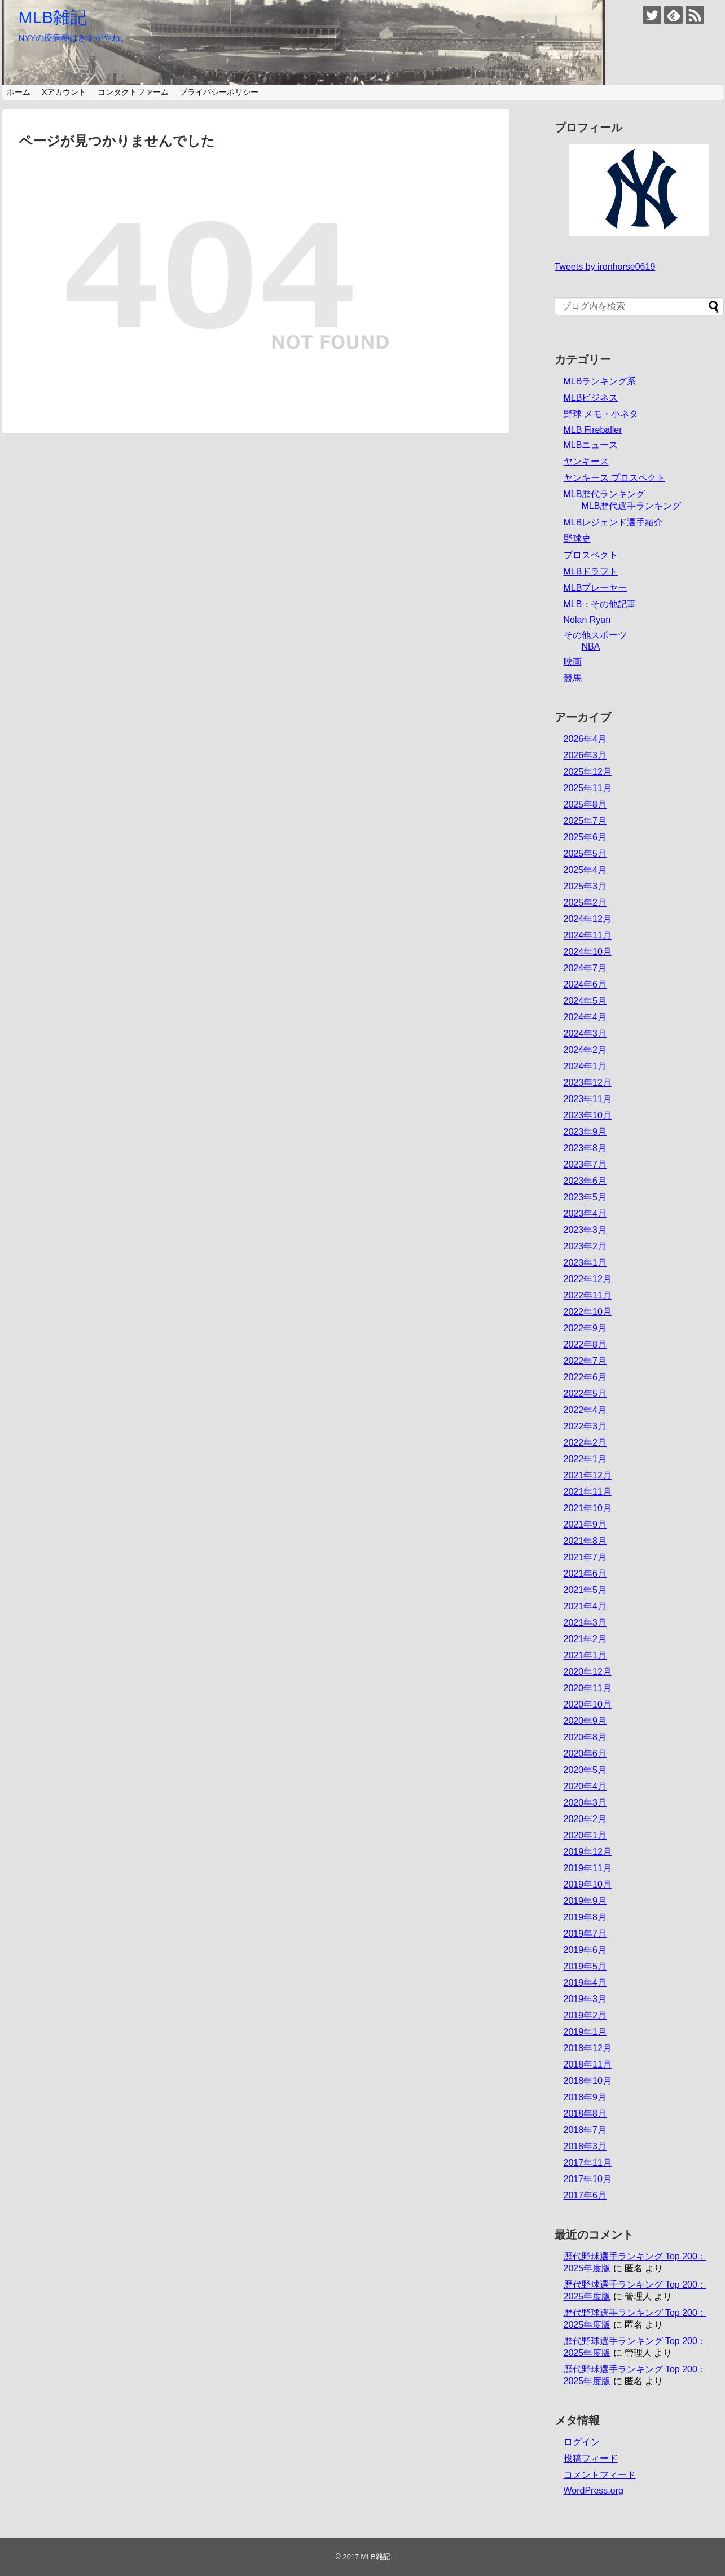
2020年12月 (588, 1672)
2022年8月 (585, 1344)
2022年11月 (588, 1295)
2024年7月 (585, 968)
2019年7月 (585, 1933)
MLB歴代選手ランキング (632, 506)
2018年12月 (588, 2048)
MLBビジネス (591, 397)
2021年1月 (585, 1655)
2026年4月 (585, 739)
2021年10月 (588, 1508)
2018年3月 (585, 2146)
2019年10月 (588, 1884)
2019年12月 (588, 1852)
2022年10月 (588, 1311)
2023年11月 (588, 1099)
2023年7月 (585, 1164)
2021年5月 (585, 1590)
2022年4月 (585, 1410)
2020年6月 (585, 1753)
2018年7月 (585, 2130)
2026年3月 (585, 755)
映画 (573, 661)
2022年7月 (585, 1361)
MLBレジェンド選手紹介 (614, 522)
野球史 (577, 538)
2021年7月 (585, 1557)
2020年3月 (585, 1802)
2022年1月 (585, 1459)
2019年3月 (585, 1999)
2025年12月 (588, 771)
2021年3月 (585, 1622)
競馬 (573, 678)
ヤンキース (586, 461)
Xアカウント (64, 91)
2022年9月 (585, 1328)
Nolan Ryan (587, 620)
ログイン (582, 2442)
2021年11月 (588, 1492)
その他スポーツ (595, 635)
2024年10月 (588, 951)
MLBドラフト (591, 571)
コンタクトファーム (133, 91)
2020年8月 (585, 1737)
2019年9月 (585, 1901)
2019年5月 (585, 1966)
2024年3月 (585, 1033)
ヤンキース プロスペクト (614, 477)
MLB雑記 (53, 17)
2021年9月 (585, 1524)
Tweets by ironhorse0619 (605, 266)
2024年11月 (588, 935)
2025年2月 (585, 902)
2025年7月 (585, 821)
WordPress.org (593, 2490)
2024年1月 (585, 1066)
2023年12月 (588, 1082)
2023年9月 (585, 1131)
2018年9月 (585, 2097)
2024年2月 (585, 1050)
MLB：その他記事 (600, 604)
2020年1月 (585, 1835)
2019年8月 (585, 1917)
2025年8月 (585, 804)
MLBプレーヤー (595, 588)
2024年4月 (585, 1017)
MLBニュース (591, 445)
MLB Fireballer (593, 430)
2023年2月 (585, 1246)
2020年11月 (588, 1688)
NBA (591, 646)
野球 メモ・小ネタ (601, 414)
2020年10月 (588, 1704)
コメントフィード (600, 2475)
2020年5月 (585, 1770)
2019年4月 (585, 1982)
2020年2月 (585, 1819)
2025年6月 (585, 837)
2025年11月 (588, 788)
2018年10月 (588, 2081)
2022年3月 (585, 1426)
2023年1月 (585, 1262)
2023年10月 (588, 1115)
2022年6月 (585, 1377)
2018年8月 (585, 2113)
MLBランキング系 (600, 381)
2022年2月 (585, 1442)
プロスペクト (591, 555)
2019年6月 (585, 1950)
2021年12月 (588, 1475)
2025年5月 (585, 853)
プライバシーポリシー (218, 91)
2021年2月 (585, 1639)
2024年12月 (588, 919)
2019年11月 (588, 1868)
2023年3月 (585, 1230)
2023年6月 (585, 1181)
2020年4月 (585, 1786)
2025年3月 (585, 886)
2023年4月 (585, 1213)
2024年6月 (585, 984)
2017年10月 (588, 2179)
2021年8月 (585, 1541)
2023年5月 (585, 1197)
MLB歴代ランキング (604, 494)
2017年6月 (585, 2195)
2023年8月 (585, 1148)
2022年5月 (585, 1393)
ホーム (18, 91)
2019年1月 (585, 2032)
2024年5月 (585, 1001)
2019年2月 (585, 2015)
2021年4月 (585, 1606)
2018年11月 (588, 2064)
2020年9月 (585, 1721)
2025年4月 (585, 870)
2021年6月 (585, 1573)
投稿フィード (591, 2458)
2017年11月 (588, 2162)
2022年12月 (588, 1279)
